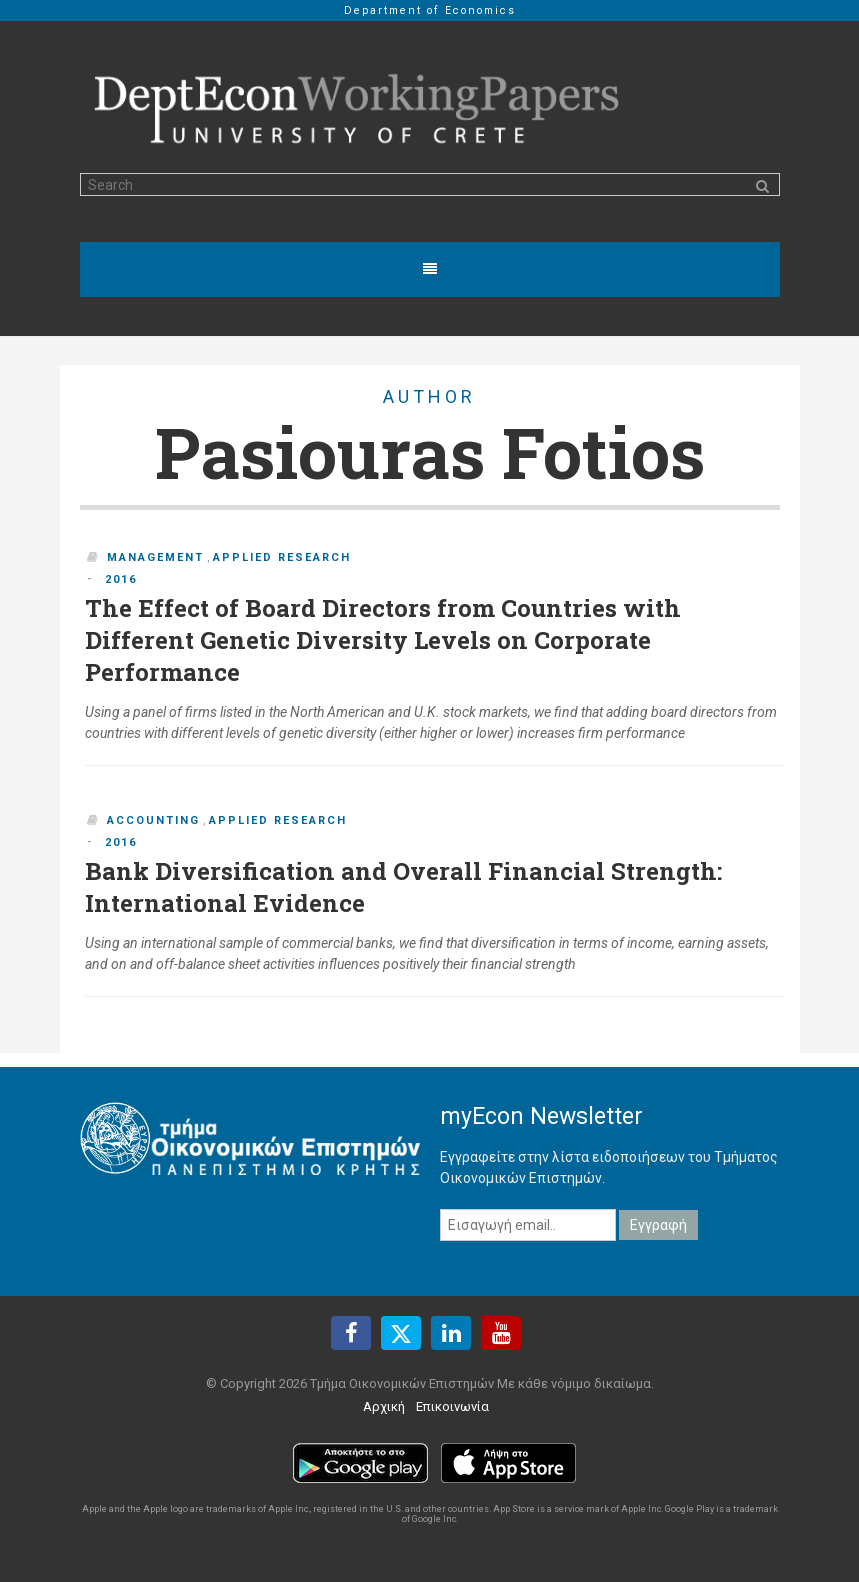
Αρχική (384, 1406)
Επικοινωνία (452, 1406)
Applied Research (282, 557)
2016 (121, 579)
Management (155, 557)
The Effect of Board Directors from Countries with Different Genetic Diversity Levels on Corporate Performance (383, 640)
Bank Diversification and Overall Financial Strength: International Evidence (403, 887)
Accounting (153, 820)
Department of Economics (430, 10)
